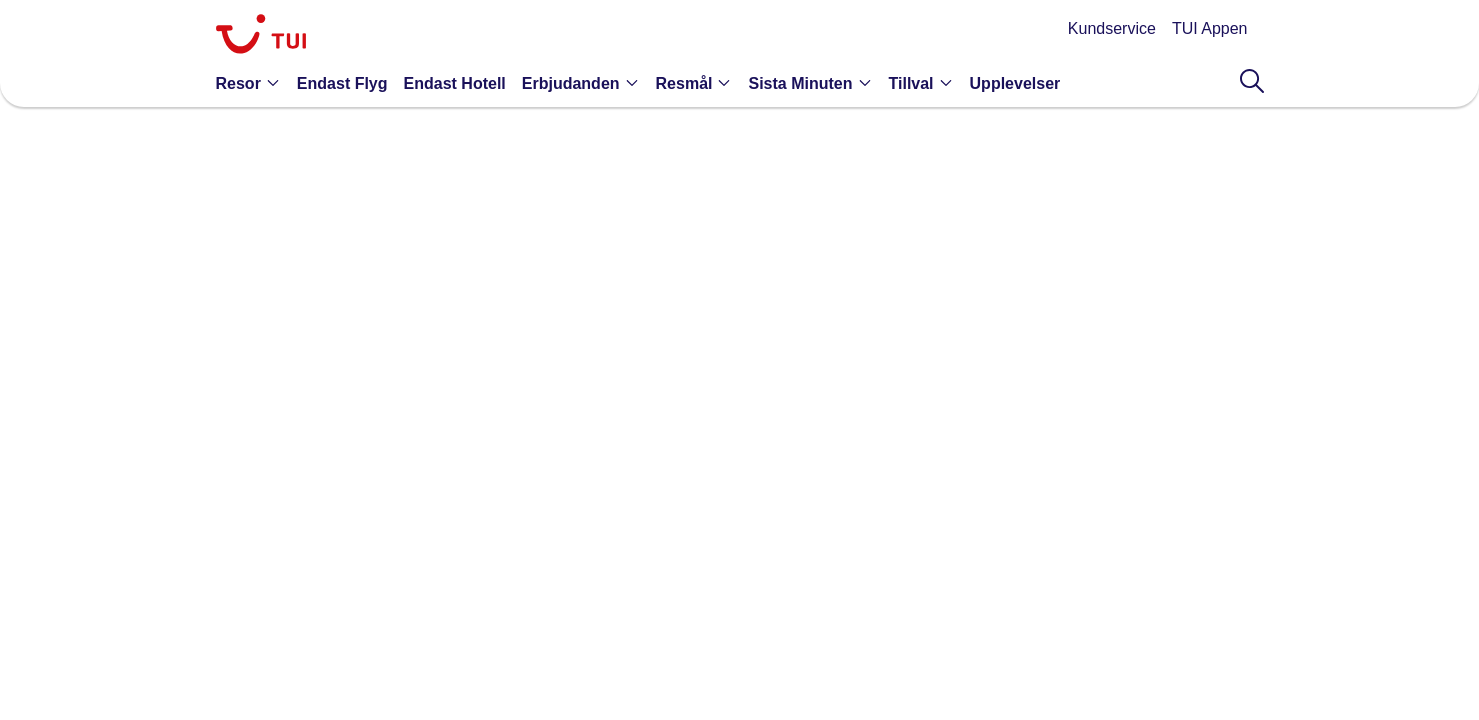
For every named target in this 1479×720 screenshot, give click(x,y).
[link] (261, 36)
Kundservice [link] (1112, 28)
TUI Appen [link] (1210, 28)
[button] (252, 83)
